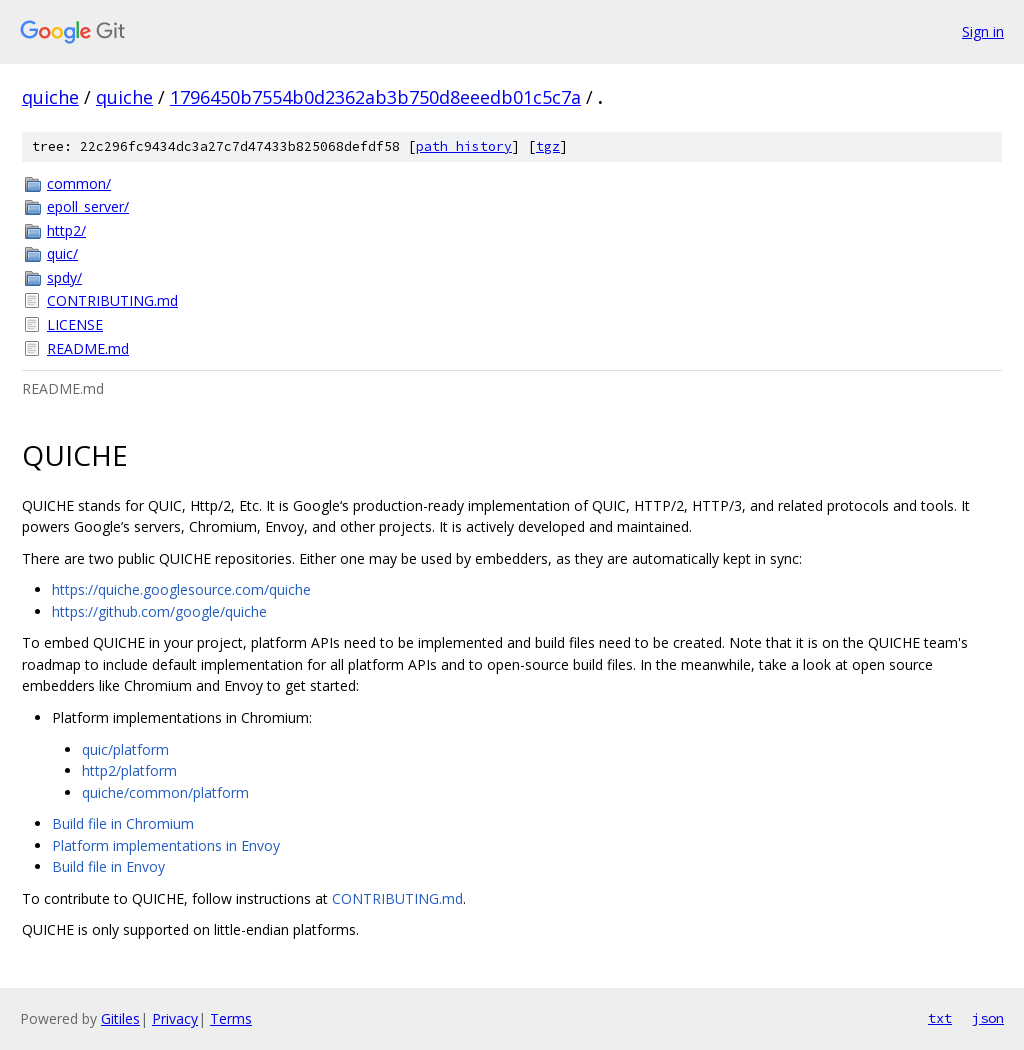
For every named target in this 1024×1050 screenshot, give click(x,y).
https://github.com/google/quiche (159, 611)
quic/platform (125, 749)
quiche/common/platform (165, 792)
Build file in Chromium (123, 823)
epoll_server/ (88, 206)
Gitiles (120, 1018)
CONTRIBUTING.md (112, 300)
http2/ (66, 230)
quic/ (62, 253)
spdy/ (64, 277)
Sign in (983, 31)
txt (940, 1018)
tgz (548, 146)
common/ (79, 183)
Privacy (175, 1018)
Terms (231, 1018)
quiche (50, 97)
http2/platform (129, 770)
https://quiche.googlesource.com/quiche (181, 589)
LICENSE (75, 324)
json (988, 1018)
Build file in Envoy (108, 866)
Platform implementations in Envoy (166, 845)
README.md (88, 348)
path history (464, 146)
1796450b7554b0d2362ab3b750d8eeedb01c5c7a (375, 97)
